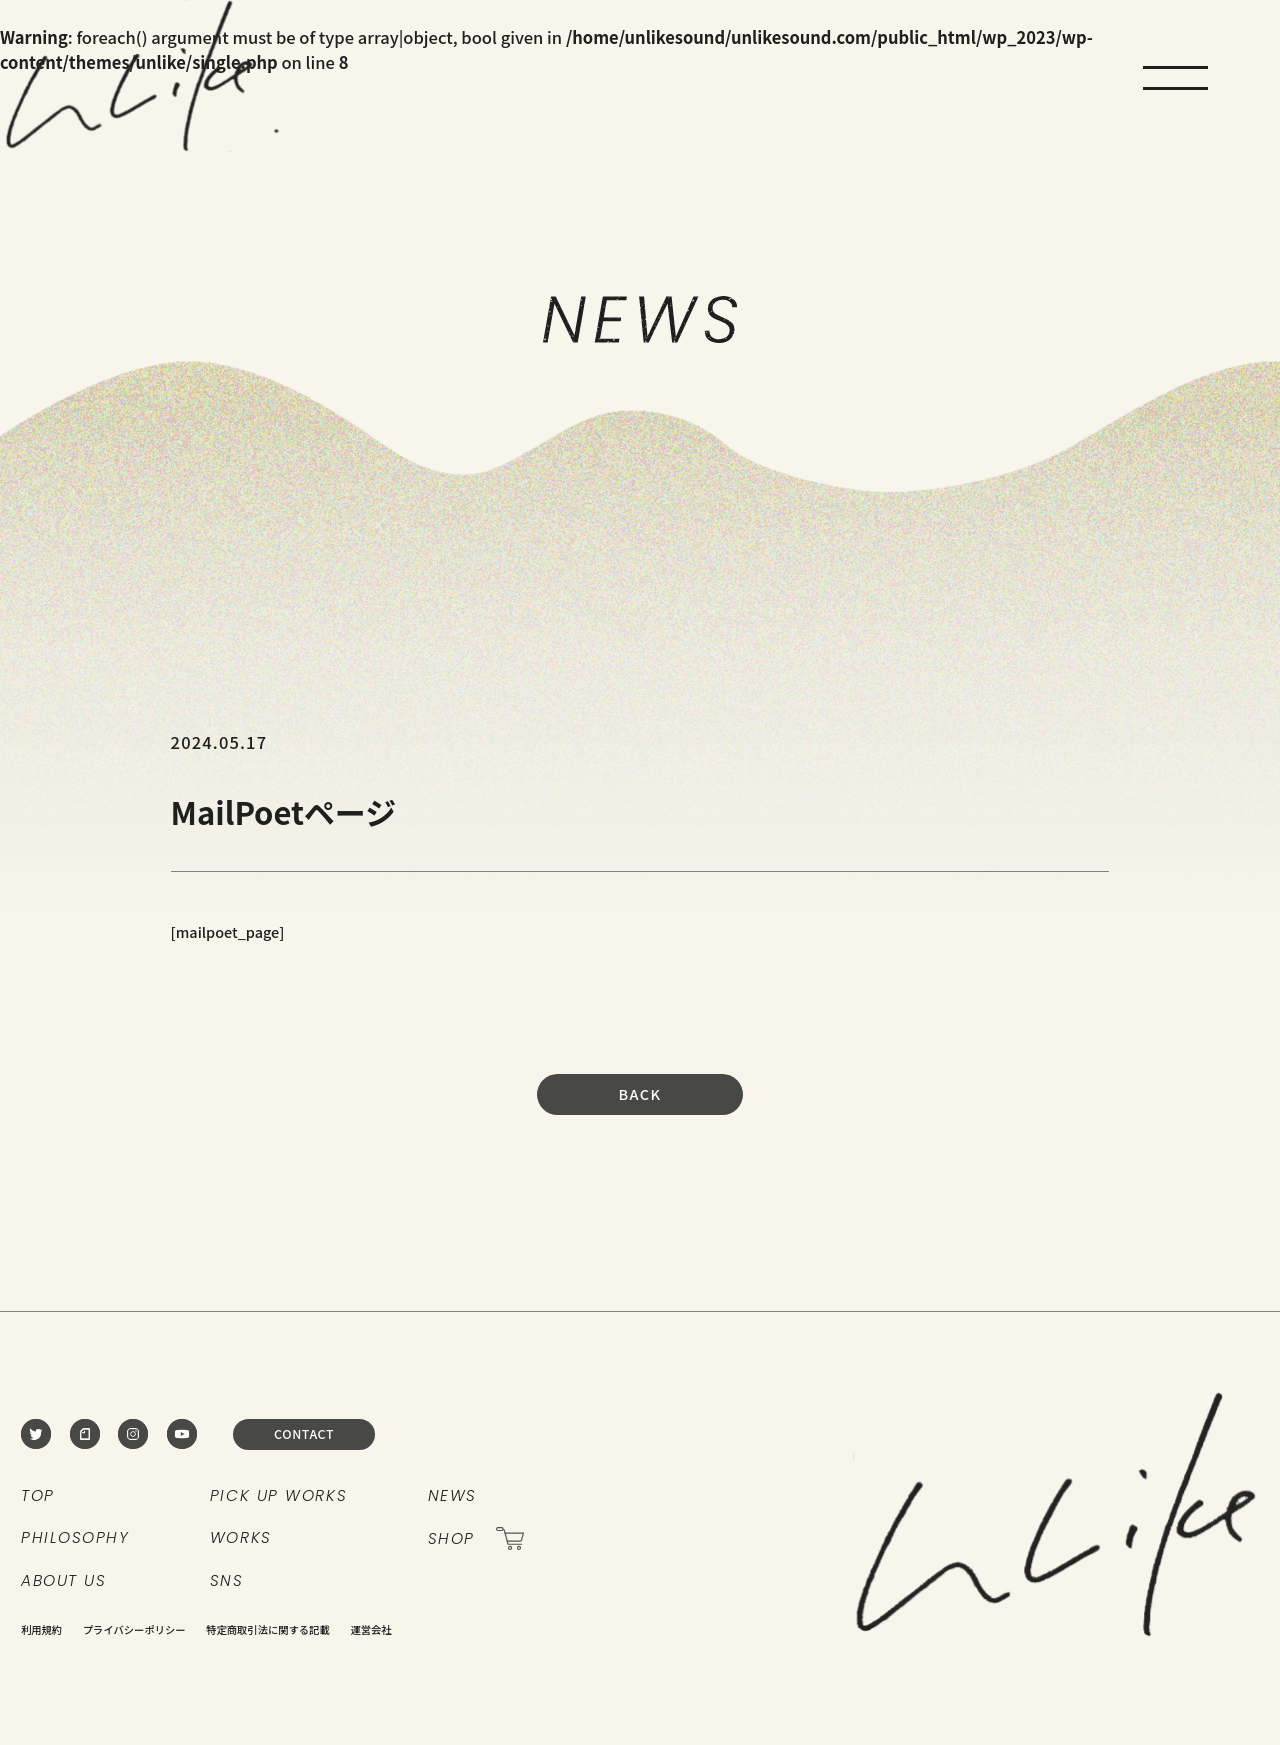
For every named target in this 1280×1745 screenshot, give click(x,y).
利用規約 (41, 1629)
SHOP (476, 1538)
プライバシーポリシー (134, 1629)
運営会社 (370, 1629)
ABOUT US (63, 1580)
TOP (38, 1495)
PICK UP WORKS (278, 1495)
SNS (227, 1580)
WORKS (241, 1537)
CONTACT (304, 1434)
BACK (639, 1093)
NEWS (452, 1495)
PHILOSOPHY (75, 1537)
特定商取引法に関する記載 (268, 1629)
